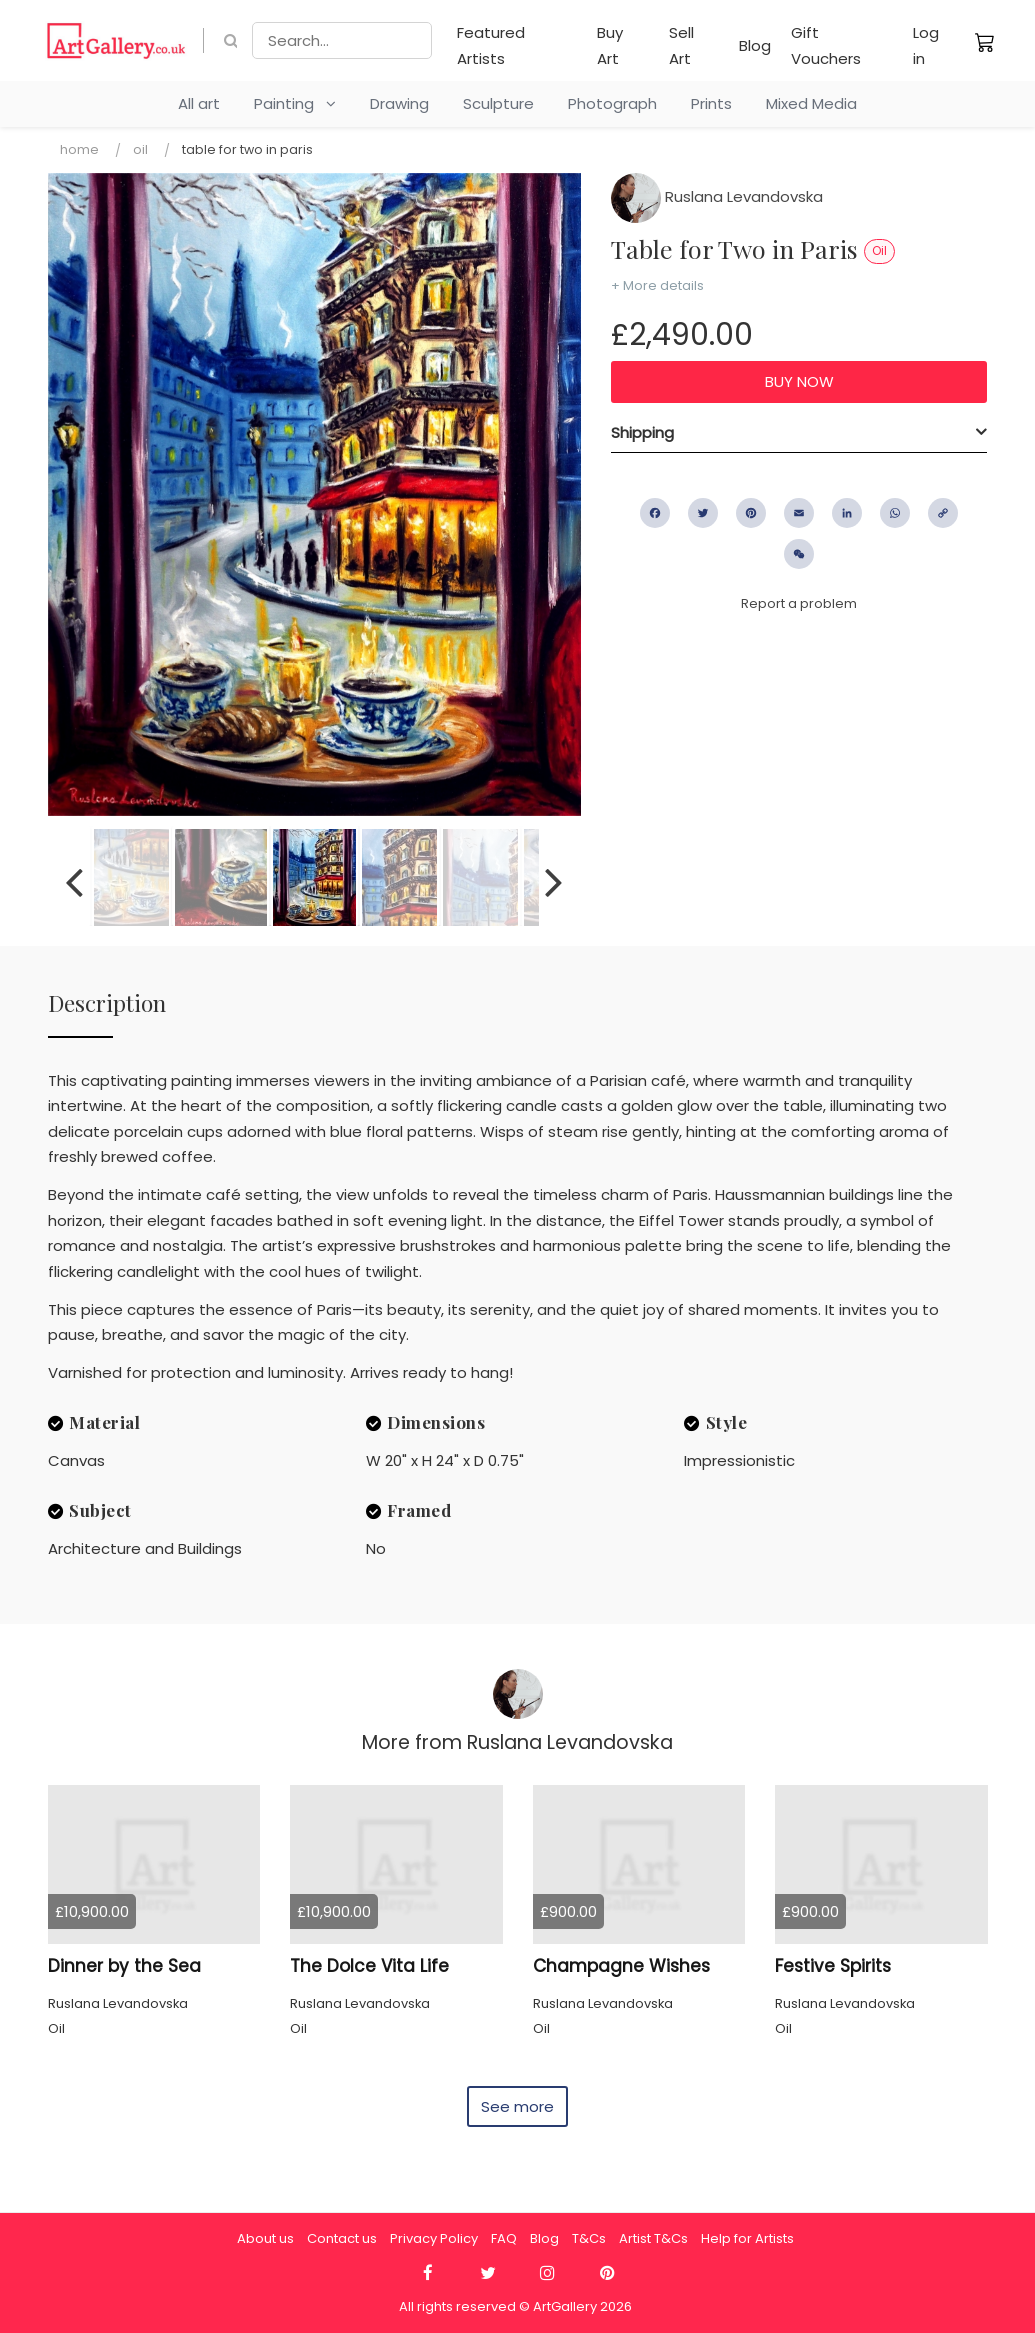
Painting (295, 103)
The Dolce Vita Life (369, 1966)
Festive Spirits (833, 1966)
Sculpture (498, 103)
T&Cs (589, 2238)
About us (265, 2238)
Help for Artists (747, 2238)
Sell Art (681, 45)
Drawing (399, 103)
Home (79, 149)
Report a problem (799, 603)
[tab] (799, 433)
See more (517, 2106)
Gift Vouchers (826, 45)
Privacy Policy (434, 2238)
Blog (755, 45)
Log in (926, 45)
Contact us (342, 2238)
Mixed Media (811, 103)
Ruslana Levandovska (717, 196)
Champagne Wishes (621, 1966)
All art (199, 103)
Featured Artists (491, 45)
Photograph (612, 103)
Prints (711, 103)
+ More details (657, 285)
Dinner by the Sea (124, 1966)
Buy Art (610, 45)
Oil (140, 149)
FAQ (504, 2238)
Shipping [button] (642, 432)
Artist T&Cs (653, 2238)
